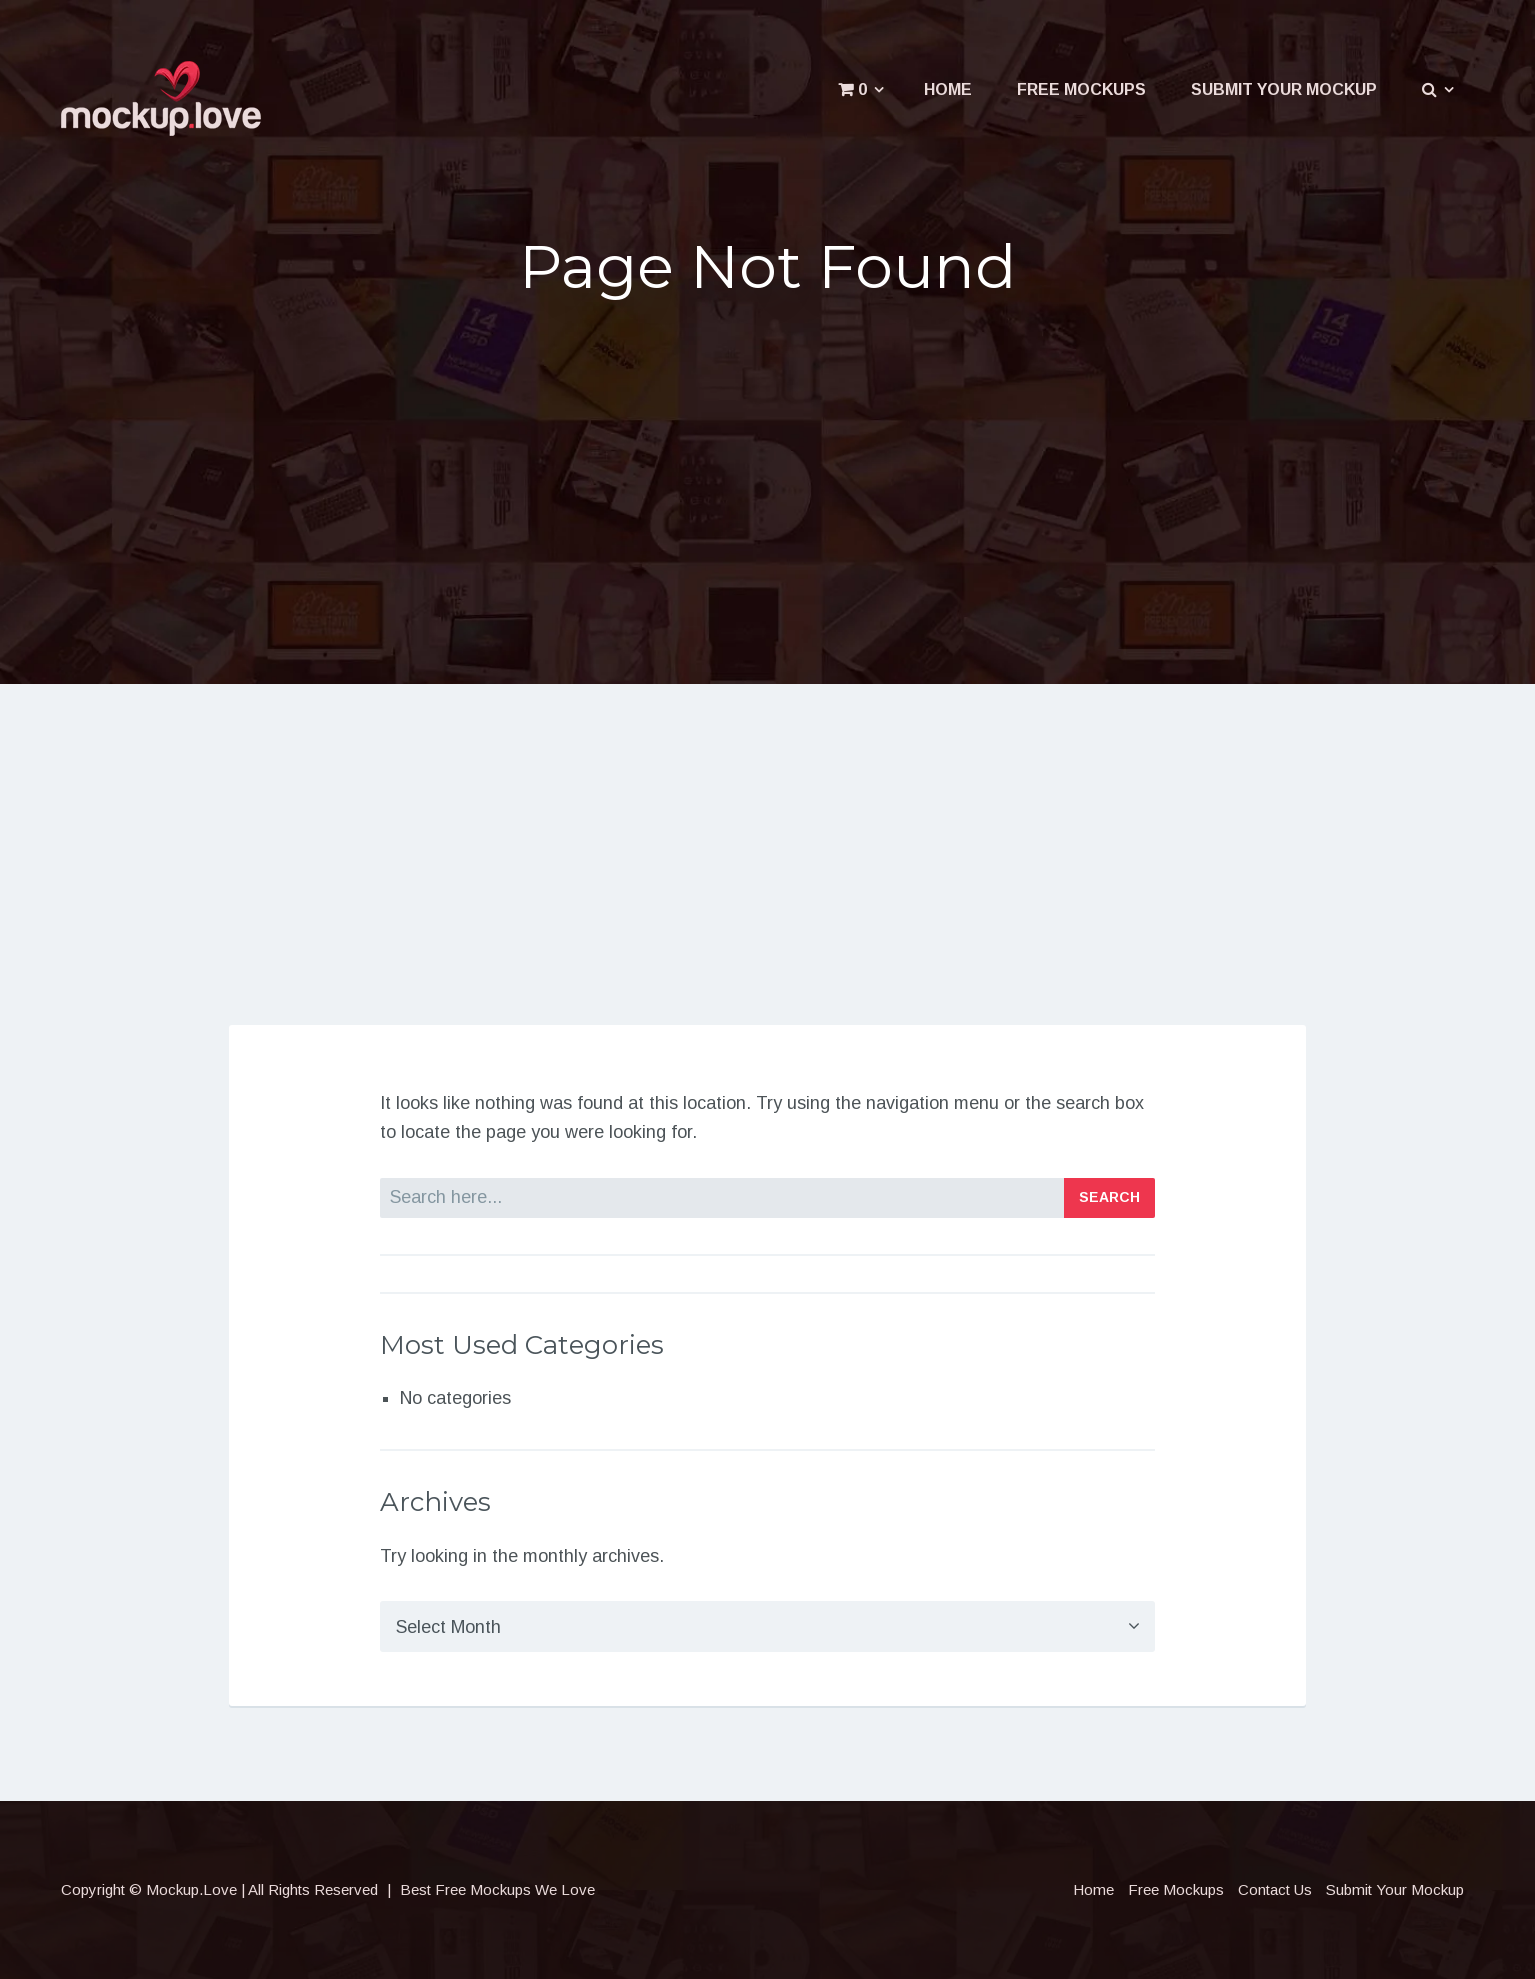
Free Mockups (1081, 89)
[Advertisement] (768, 473)
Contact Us (1275, 1889)
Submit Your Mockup (1284, 89)
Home (948, 89)
